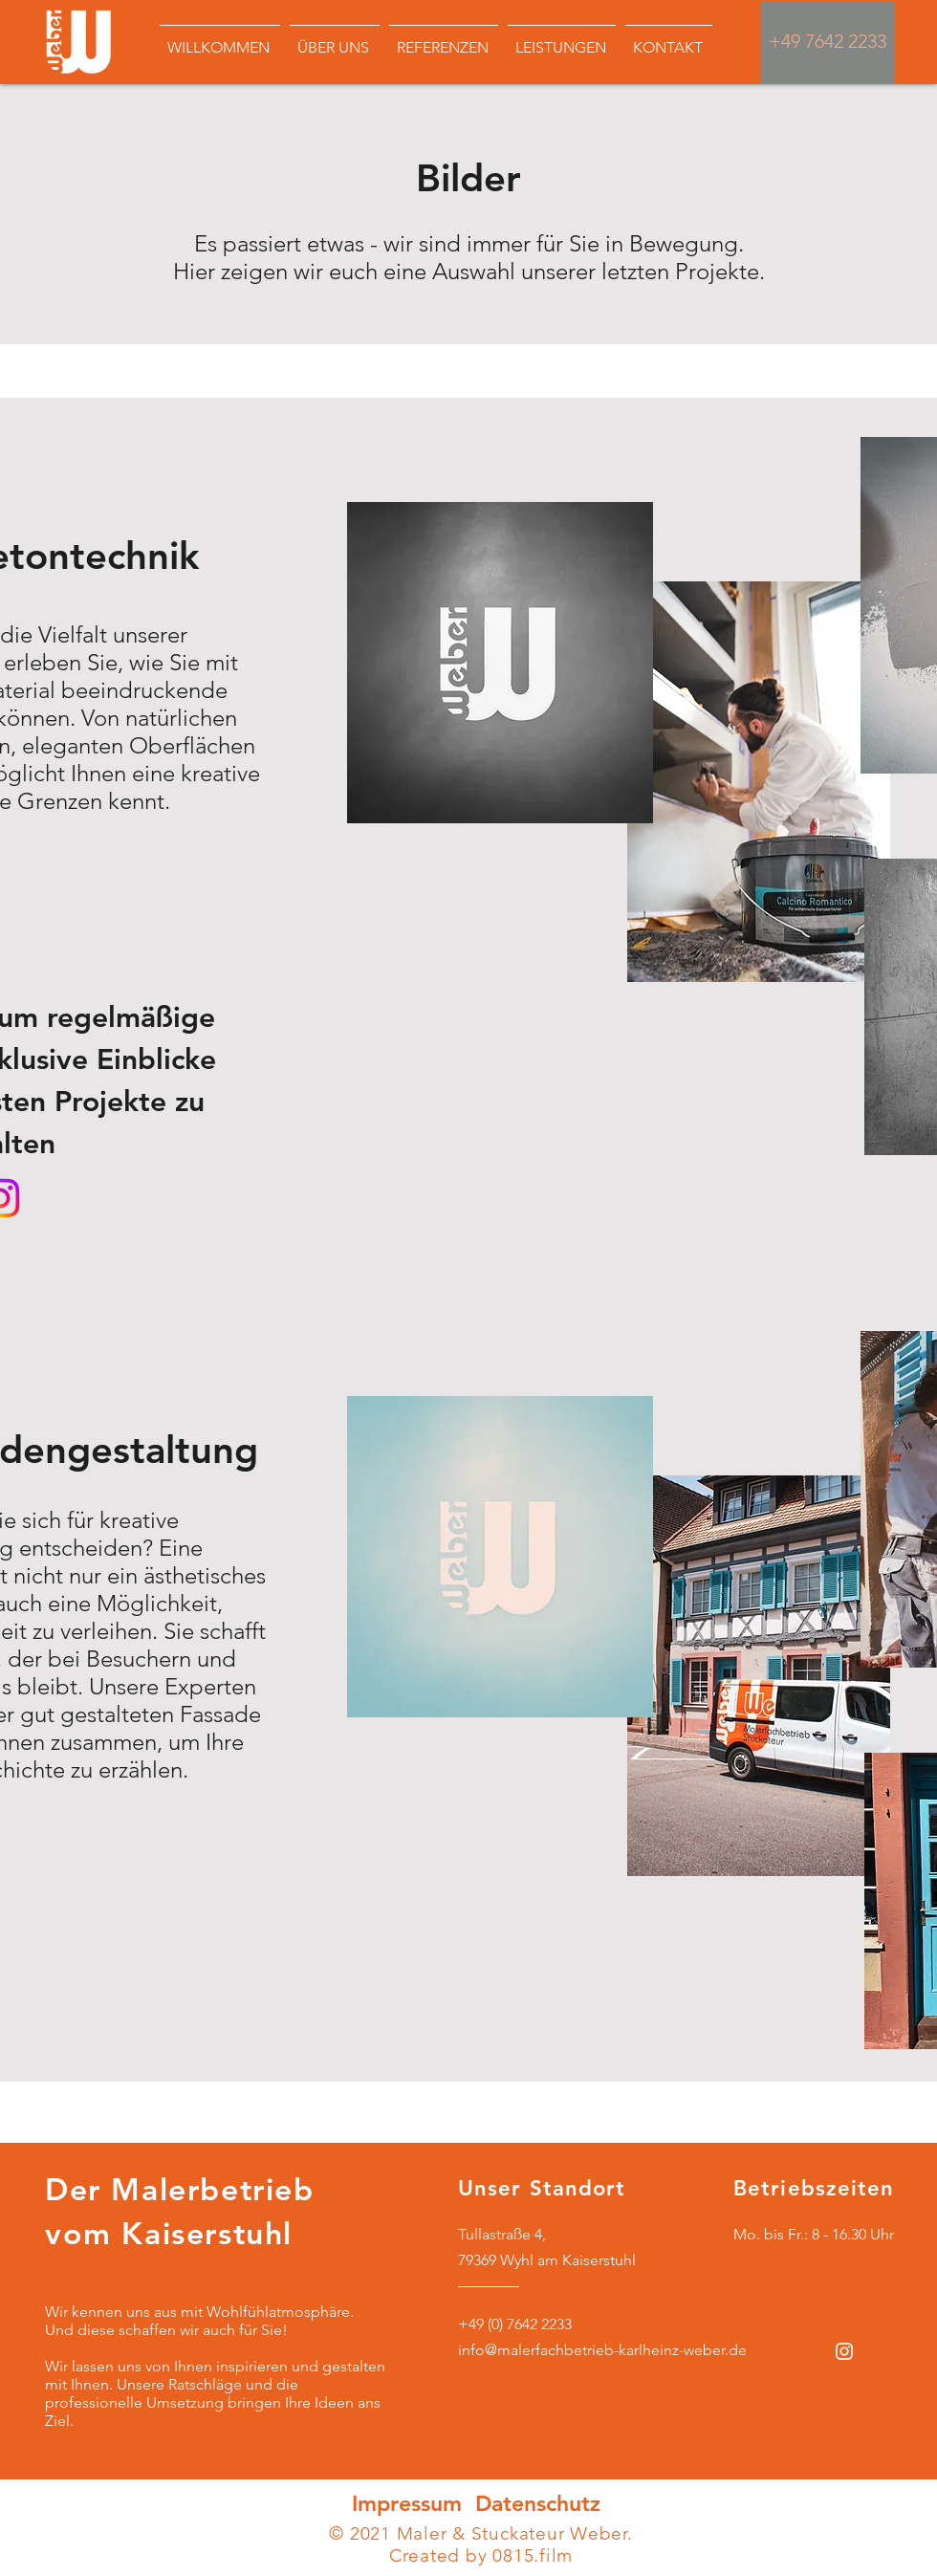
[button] (443, 39)
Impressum (410, 2503)
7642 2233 (845, 41)
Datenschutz (537, 2503)
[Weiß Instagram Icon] (844, 2351)
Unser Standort (541, 2188)
